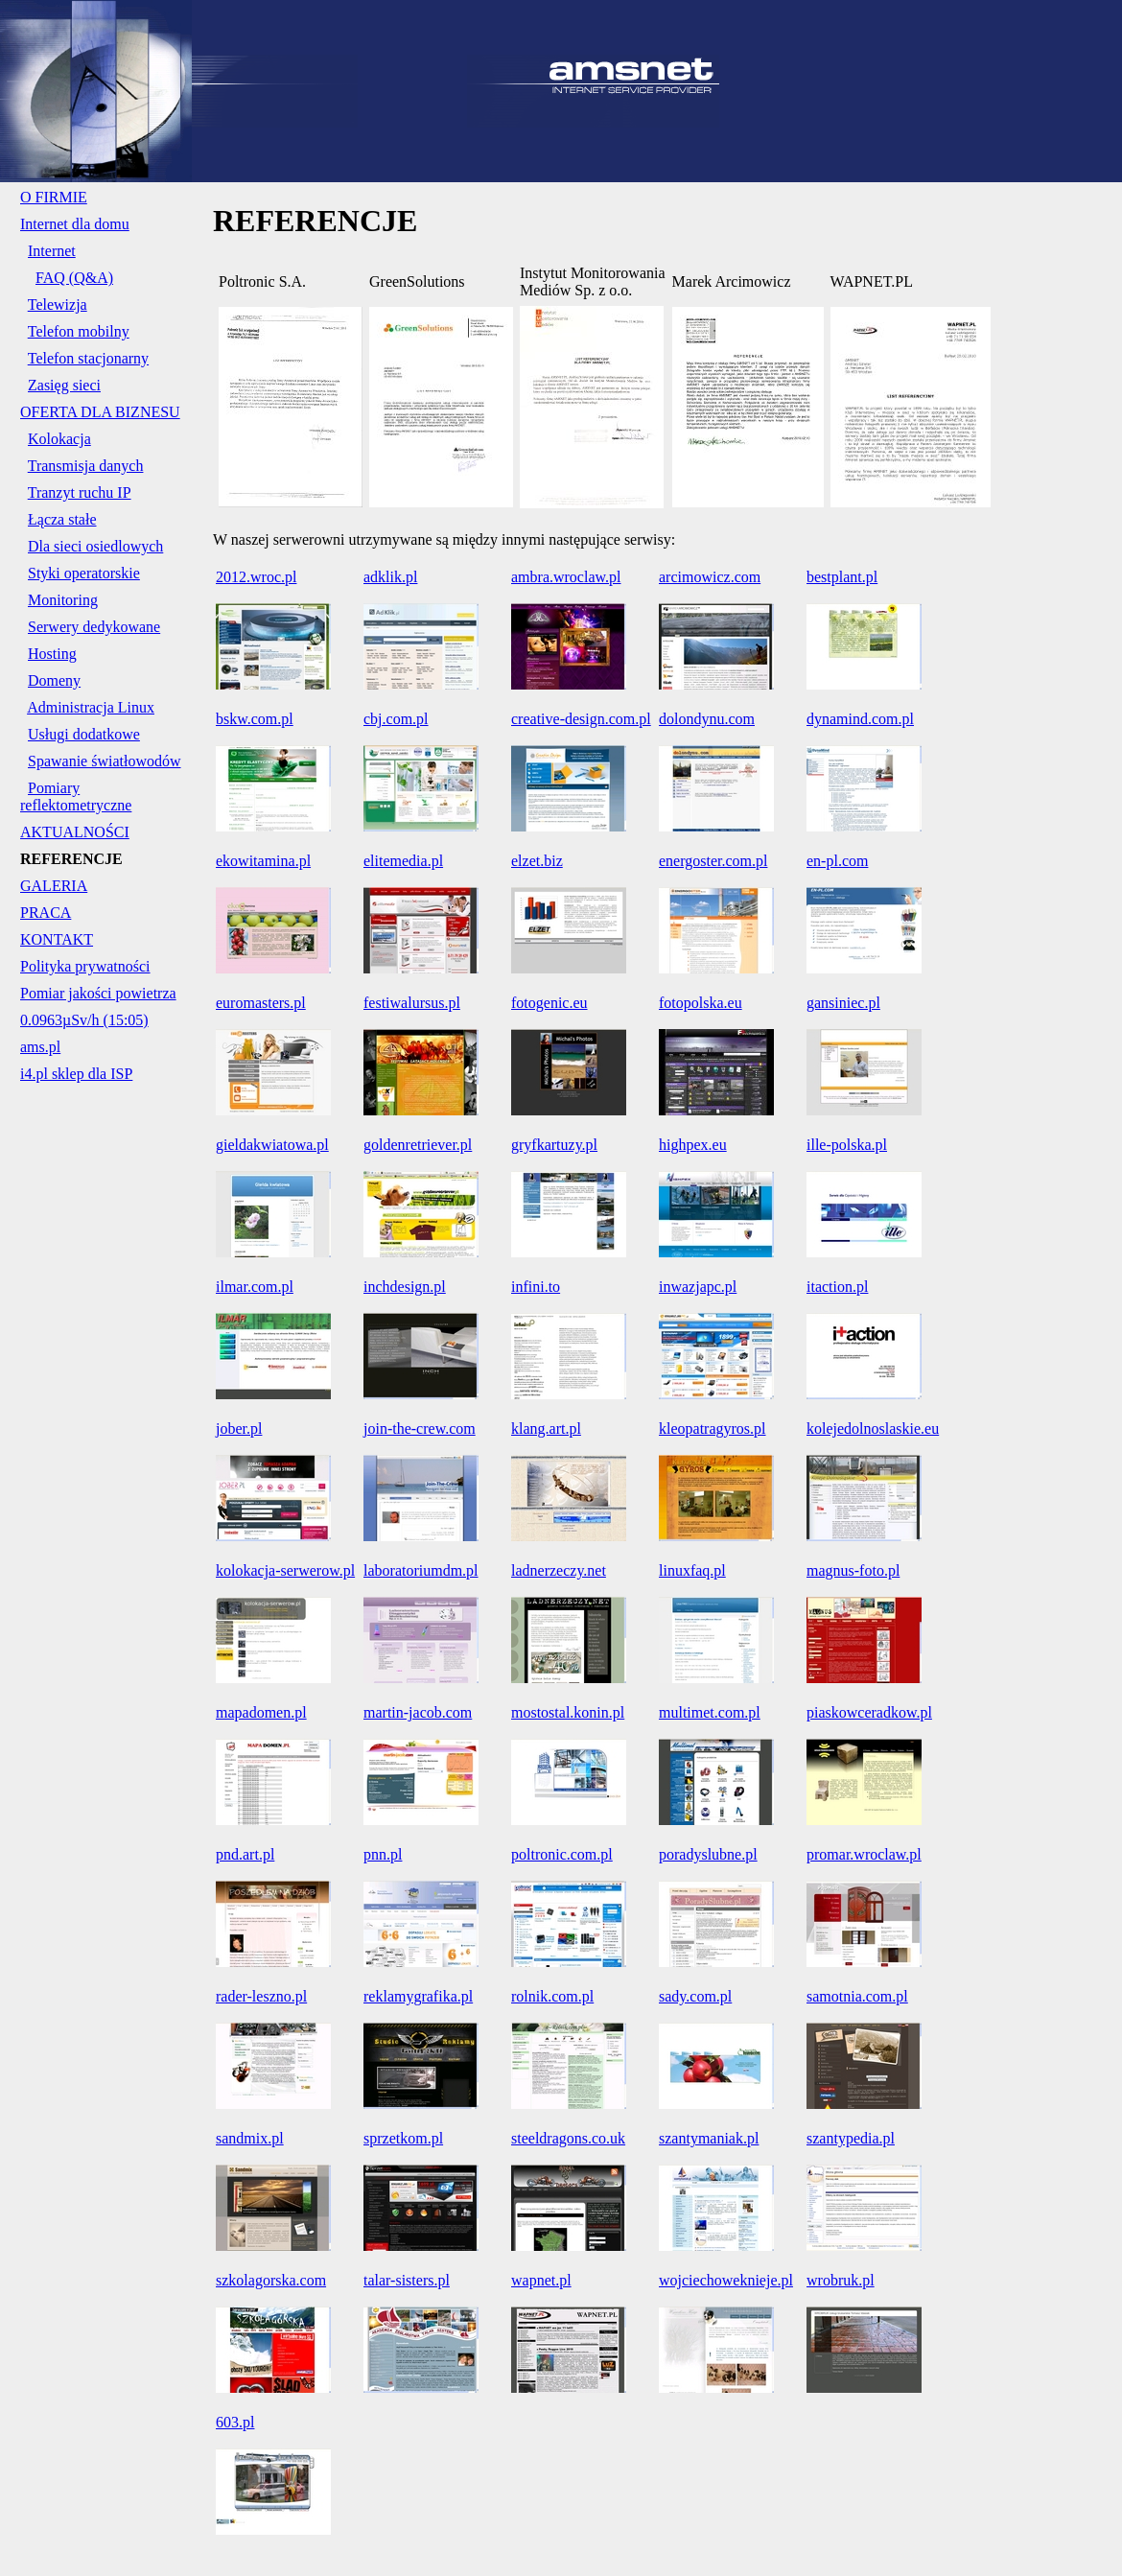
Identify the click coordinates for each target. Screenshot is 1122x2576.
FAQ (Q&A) (74, 277)
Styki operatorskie (84, 573)
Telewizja (57, 304)
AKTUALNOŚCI (74, 832)
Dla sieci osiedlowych (95, 546)
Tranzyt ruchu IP (79, 492)
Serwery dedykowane (94, 627)
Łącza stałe (62, 519)
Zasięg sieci (64, 385)
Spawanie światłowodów (104, 761)
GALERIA (53, 886)
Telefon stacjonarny (88, 358)
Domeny (54, 680)
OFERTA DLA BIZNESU (100, 412)
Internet (52, 251)
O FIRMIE (53, 197)
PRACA (45, 912)
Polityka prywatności (85, 966)
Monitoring (63, 600)
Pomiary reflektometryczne (75, 796)
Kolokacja (59, 439)
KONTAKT (56, 939)
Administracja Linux (90, 707)
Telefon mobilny (78, 331)
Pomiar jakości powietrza (98, 993)
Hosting (52, 653)
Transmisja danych (86, 465)
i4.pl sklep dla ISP (76, 1074)
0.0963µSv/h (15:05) (84, 1020)
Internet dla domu (74, 224)
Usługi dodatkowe (84, 734)
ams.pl (40, 1047)
